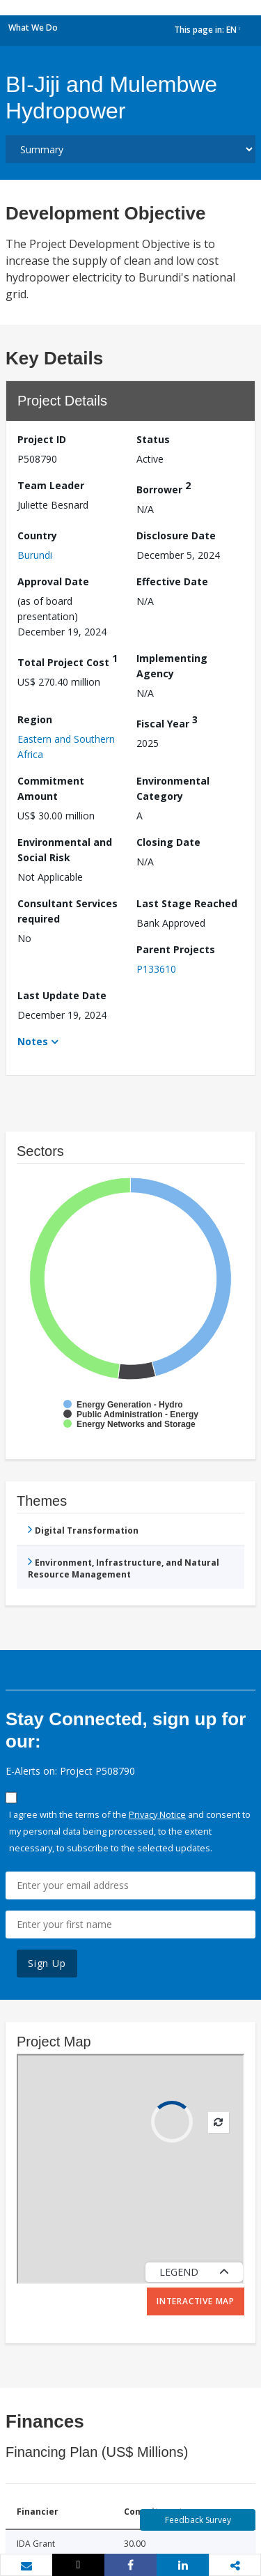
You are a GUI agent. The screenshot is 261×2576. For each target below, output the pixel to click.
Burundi (34, 555)
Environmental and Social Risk (64, 849)
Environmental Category (172, 788)
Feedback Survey (198, 2520)
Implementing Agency (171, 665)
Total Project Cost (67, 660)
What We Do (33, 27)
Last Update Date (61, 995)
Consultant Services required (67, 911)
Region (34, 719)
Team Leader (50, 485)
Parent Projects (175, 949)
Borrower (163, 487)
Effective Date (172, 581)
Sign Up (47, 1963)
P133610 (156, 968)
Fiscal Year (167, 721)
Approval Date (53, 581)
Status (153, 439)
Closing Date (168, 842)
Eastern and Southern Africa (66, 746)
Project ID (41, 439)
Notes (32, 1041)
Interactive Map (196, 2301)
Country (37, 535)
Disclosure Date (176, 535)
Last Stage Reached (186, 903)
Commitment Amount (50, 788)
